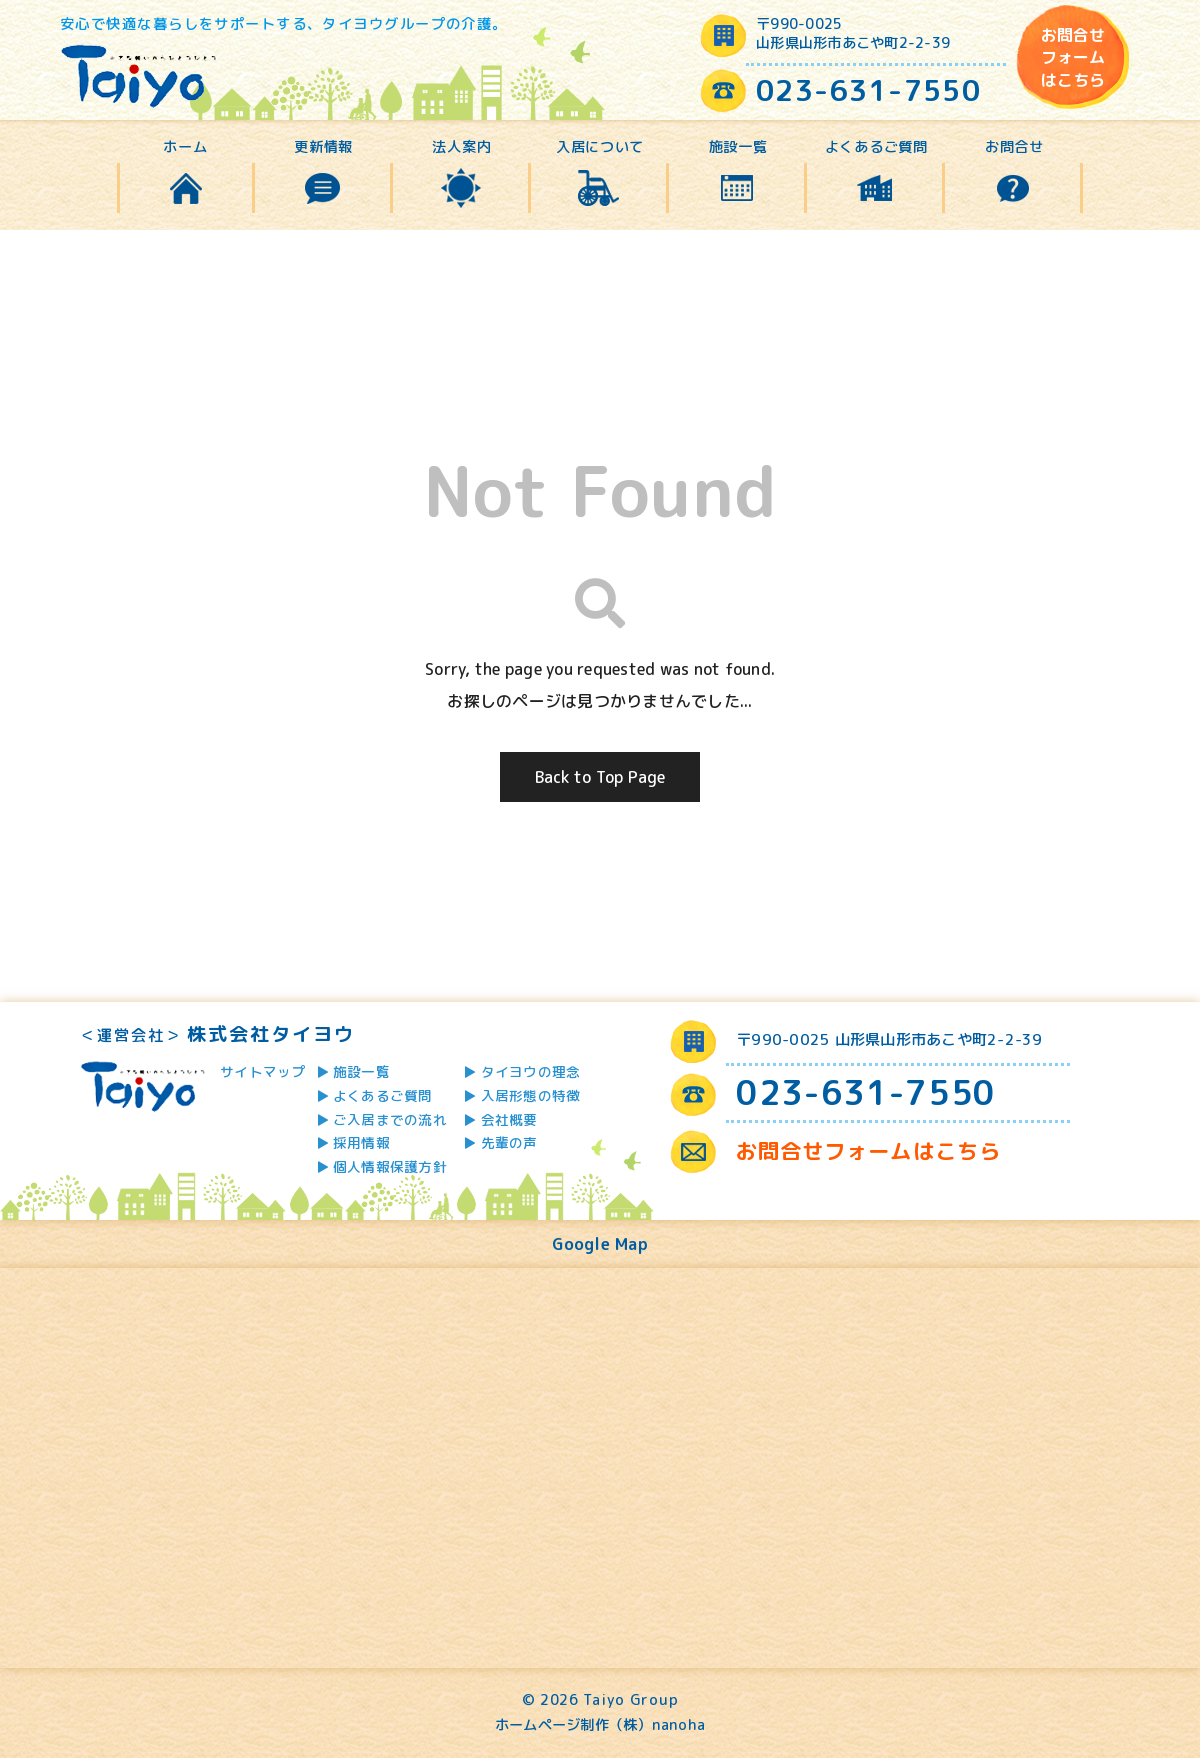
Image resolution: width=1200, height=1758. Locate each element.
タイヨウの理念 (531, 1071)
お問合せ (1014, 147)
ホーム (185, 147)
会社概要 (509, 1119)
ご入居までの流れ (390, 1119)
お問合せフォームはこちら (1073, 57)
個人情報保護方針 (390, 1166)
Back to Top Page (600, 777)
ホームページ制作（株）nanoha (600, 1725)
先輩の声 (509, 1142)
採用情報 (361, 1142)
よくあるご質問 (876, 147)
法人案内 (461, 147)
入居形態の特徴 (531, 1095)
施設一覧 (738, 147)
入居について (600, 147)
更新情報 (323, 147)
